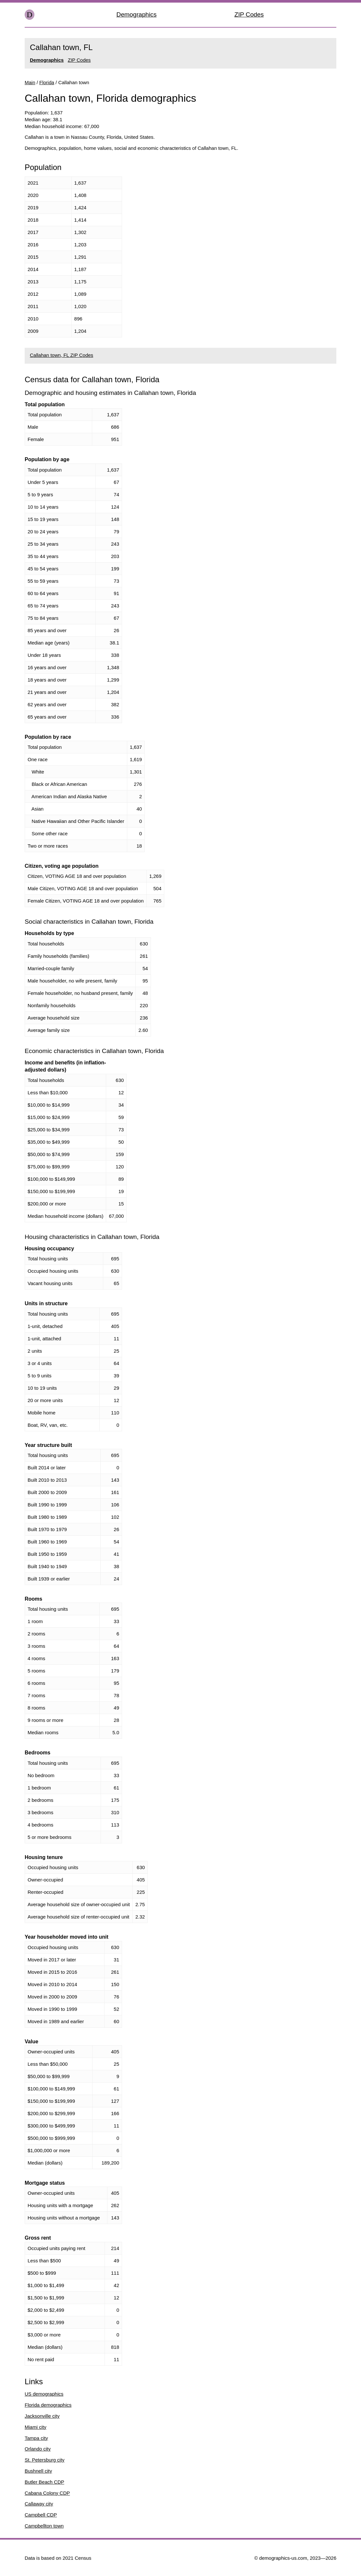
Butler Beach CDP (44, 2482)
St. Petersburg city (45, 2460)
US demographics (44, 2394)
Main (30, 82)
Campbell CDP (41, 2514)
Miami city (35, 2427)
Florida (46, 82)
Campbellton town (44, 2526)
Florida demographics (48, 2405)
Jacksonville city (42, 2416)
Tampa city (36, 2438)
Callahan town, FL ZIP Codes (61, 355)
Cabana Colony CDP (47, 2493)
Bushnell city (38, 2471)
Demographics (137, 14)
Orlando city (38, 2449)
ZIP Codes (249, 14)
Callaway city (39, 2503)
